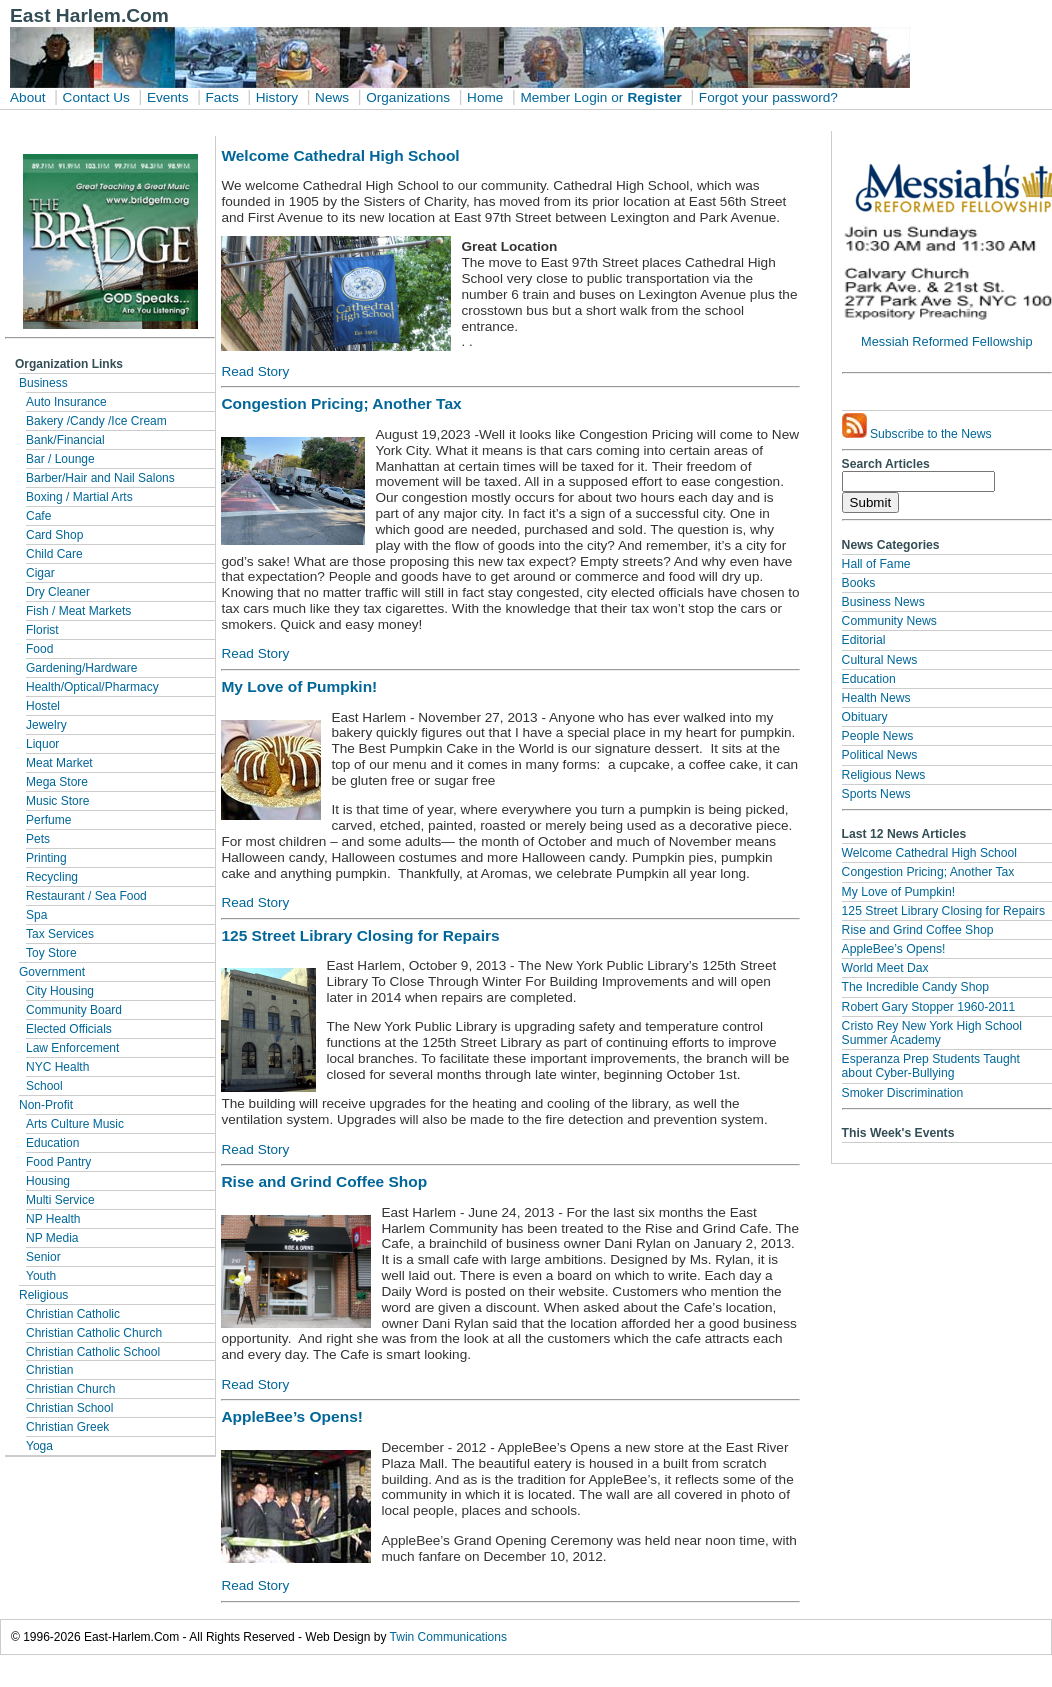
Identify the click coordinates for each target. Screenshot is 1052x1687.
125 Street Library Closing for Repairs (943, 911)
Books (859, 583)
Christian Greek (67, 1427)
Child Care (54, 554)
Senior (43, 1257)
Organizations (408, 97)
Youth (41, 1276)
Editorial (864, 640)
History (277, 97)
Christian (49, 1370)
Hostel (43, 706)
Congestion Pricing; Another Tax (928, 872)
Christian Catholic (73, 1314)
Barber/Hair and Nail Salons (100, 478)
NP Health (53, 1219)
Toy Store (51, 953)
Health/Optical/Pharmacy (92, 687)
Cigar (40, 573)
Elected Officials (69, 1029)
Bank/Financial (65, 440)
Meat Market (59, 763)
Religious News (884, 775)
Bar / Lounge (60, 459)
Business (43, 383)
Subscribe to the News (917, 427)
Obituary (865, 717)
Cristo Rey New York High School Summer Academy (932, 1033)
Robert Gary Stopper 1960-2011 (929, 1007)
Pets (38, 839)
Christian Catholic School (93, 1352)
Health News (876, 698)
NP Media (52, 1238)
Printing (46, 858)
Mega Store (57, 782)
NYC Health (57, 1067)
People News (878, 736)
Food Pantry (58, 1162)
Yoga (39, 1446)
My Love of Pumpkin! (899, 892)
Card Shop (54, 535)
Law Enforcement (72, 1048)
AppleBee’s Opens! (894, 949)
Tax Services (60, 934)
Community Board (74, 1010)
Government (52, 972)
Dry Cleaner (58, 592)
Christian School (69, 1408)
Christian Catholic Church (94, 1333)
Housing (48, 1181)
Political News (880, 755)
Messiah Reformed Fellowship (946, 341)
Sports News (876, 794)
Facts (221, 97)
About (28, 97)
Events (168, 97)
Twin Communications (448, 1637)
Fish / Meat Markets (78, 611)
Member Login (563, 97)
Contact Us (96, 97)
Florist (42, 630)
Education (52, 1143)
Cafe (38, 516)
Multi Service (60, 1200)
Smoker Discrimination (903, 1093)
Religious (43, 1295)
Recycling (52, 877)
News (332, 97)
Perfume (48, 820)
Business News (883, 602)
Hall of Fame (876, 564)
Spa (36, 915)
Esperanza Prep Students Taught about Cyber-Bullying (931, 1066)
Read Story (255, 371)
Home (485, 97)
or (617, 97)
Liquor (42, 744)
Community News (889, 621)
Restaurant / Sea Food (86, 896)
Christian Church (70, 1389)
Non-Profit (46, 1105)
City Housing (60, 991)
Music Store (57, 801)
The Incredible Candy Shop (915, 987)
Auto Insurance (66, 402)
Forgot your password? (768, 97)
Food (39, 649)
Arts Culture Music (75, 1124)
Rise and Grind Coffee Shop (918, 930)
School (44, 1086)
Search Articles (886, 464)
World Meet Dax (885, 968)
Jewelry (46, 725)
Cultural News (880, 660)
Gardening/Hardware (81, 668)
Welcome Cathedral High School (929, 853)
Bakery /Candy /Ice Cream (96, 421)
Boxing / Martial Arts (79, 497)
